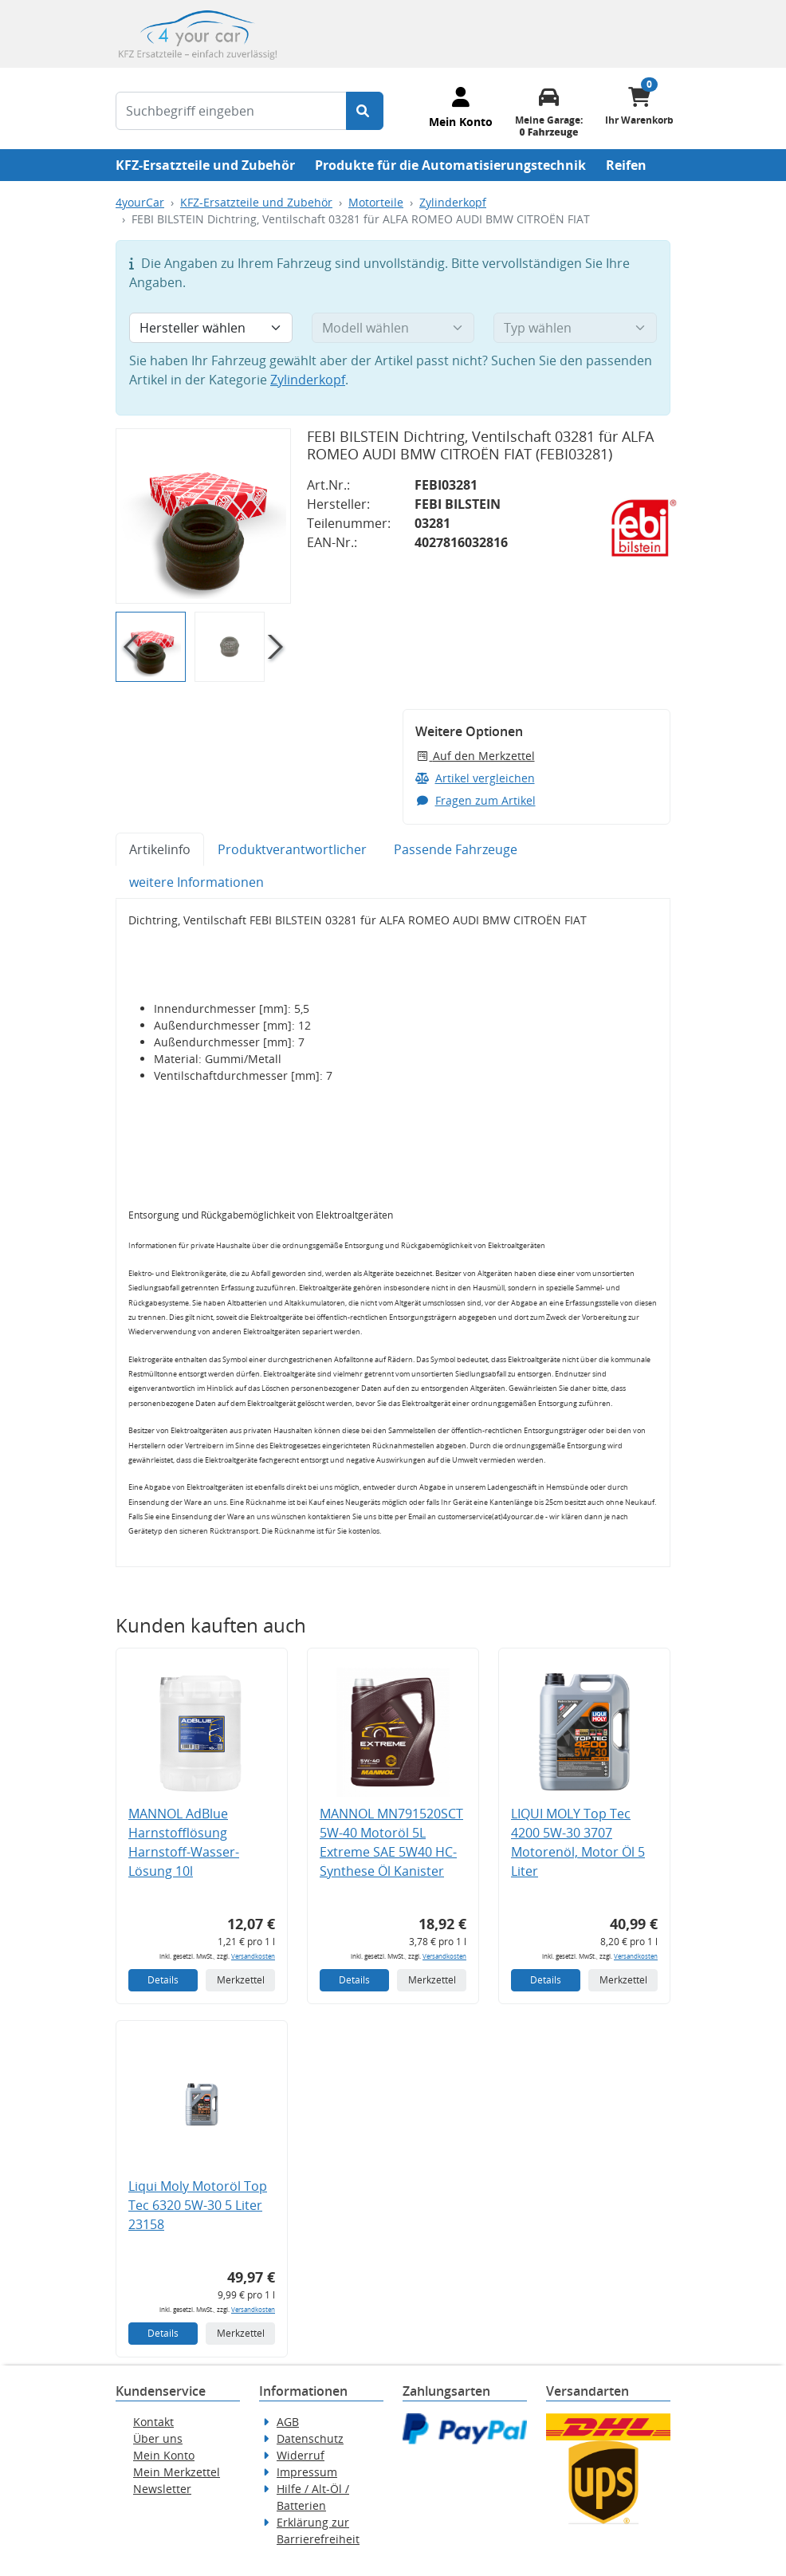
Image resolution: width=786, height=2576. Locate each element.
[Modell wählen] (393, 328)
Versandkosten (253, 1956)
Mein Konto (164, 2455)
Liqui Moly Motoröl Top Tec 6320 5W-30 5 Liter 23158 (197, 2205)
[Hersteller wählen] (211, 328)
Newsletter (162, 2488)
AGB (288, 2421)
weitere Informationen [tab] (196, 882)
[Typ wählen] (575, 328)
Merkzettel (241, 1980)
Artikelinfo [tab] (160, 849)
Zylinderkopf (452, 202)
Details (163, 1980)
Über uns (158, 2438)
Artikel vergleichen (475, 778)
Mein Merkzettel (176, 2471)
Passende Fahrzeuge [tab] (455, 849)
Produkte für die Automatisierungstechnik (450, 165)
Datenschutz (310, 2438)
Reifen (626, 165)
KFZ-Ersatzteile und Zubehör (205, 165)
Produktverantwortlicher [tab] (292, 849)
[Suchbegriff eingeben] (231, 111)
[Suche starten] (364, 111)
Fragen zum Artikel (475, 800)
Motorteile (375, 202)
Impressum (307, 2471)
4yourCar (140, 202)
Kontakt (153, 2421)
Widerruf (300, 2455)
